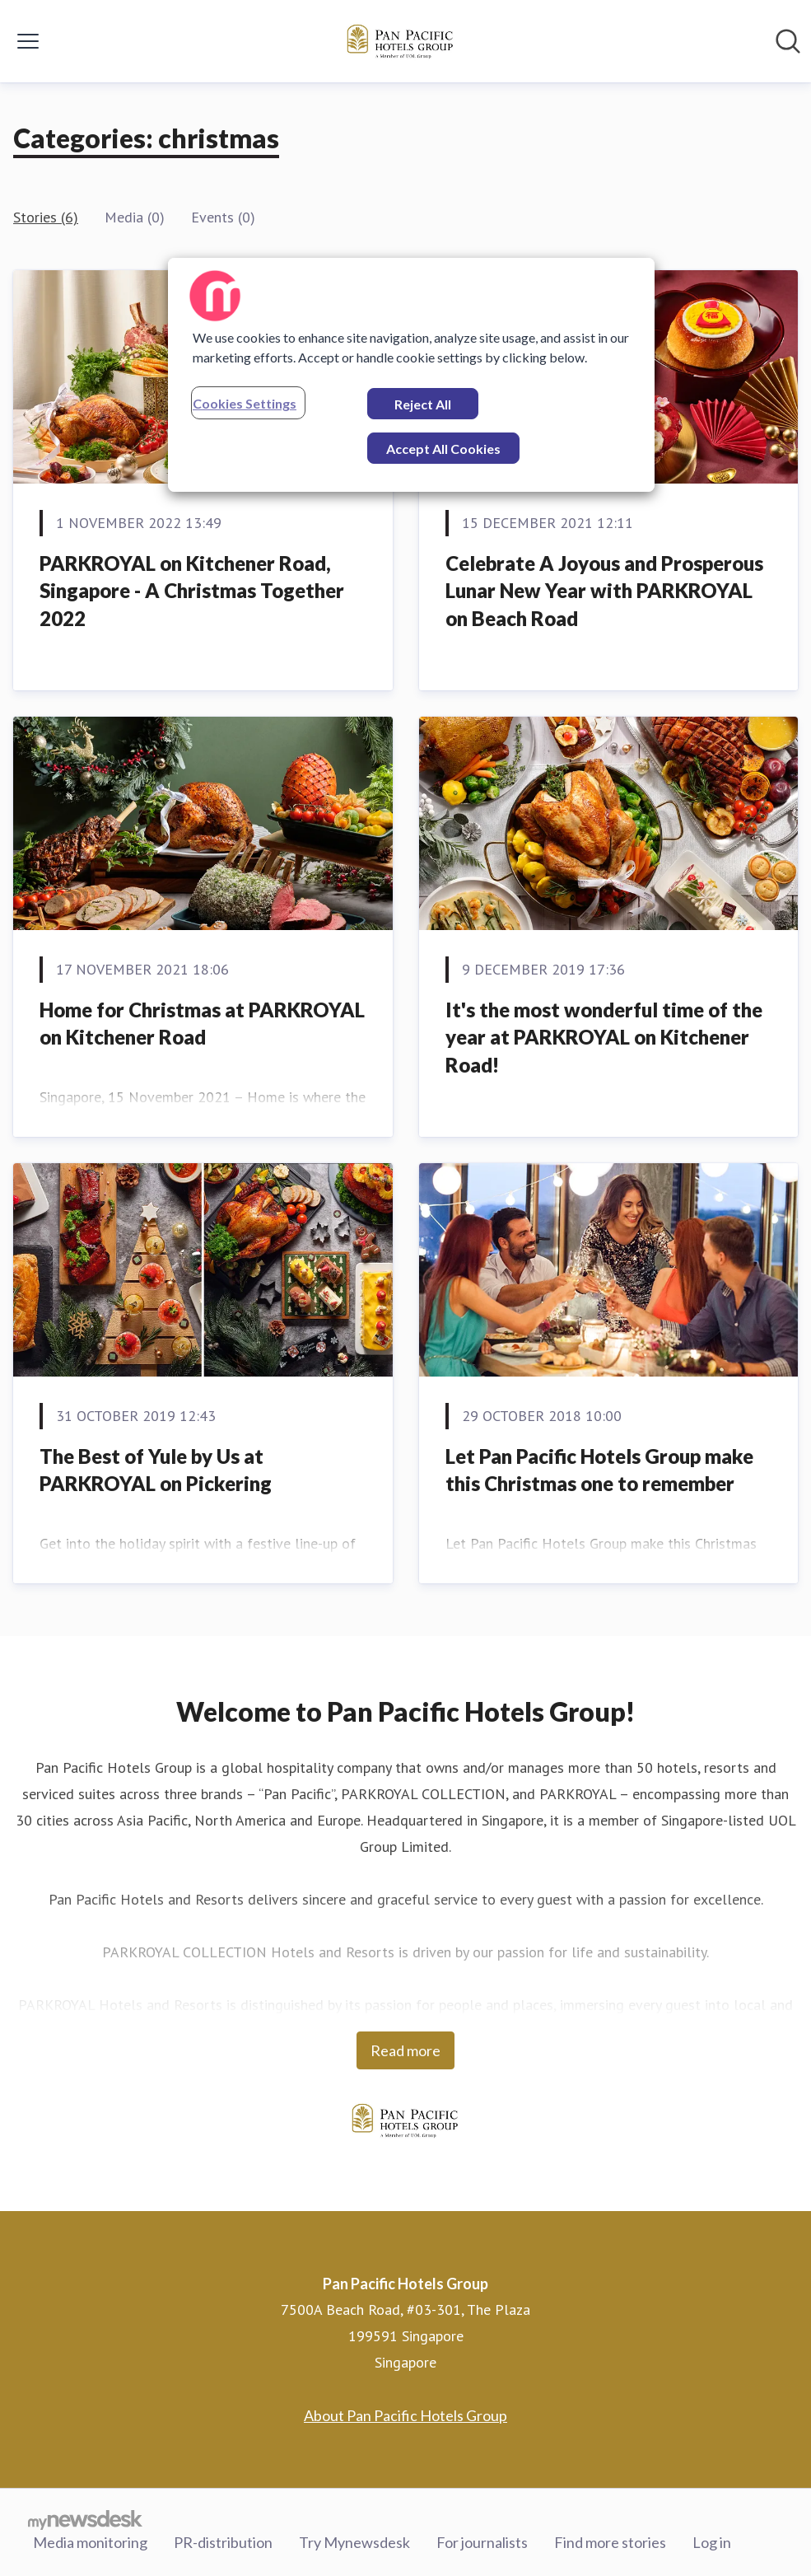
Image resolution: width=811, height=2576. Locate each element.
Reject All (422, 404)
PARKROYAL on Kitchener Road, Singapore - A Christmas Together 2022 (192, 590)
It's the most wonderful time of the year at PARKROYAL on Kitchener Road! (603, 1037)
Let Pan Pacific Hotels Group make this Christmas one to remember (599, 1470)
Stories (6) (45, 217)
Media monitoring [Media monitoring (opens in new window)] (90, 2542)
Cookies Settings (244, 403)
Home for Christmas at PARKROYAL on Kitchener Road (202, 1024)
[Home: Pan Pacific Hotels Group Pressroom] (401, 41)
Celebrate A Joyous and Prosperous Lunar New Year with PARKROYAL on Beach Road (604, 590)
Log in (711, 2542)
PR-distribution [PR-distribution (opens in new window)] (223, 2542)
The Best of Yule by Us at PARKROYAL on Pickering (156, 1470)
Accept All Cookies (443, 448)
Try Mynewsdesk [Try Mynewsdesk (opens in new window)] (354, 2542)
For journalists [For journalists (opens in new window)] (482, 2542)
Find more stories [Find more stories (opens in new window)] (610, 2542)
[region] (411, 375)
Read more (405, 2050)
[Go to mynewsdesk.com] (85, 2519)
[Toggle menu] (28, 41)
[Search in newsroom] (788, 41)
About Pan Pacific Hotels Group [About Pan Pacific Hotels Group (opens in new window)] (405, 2415)
